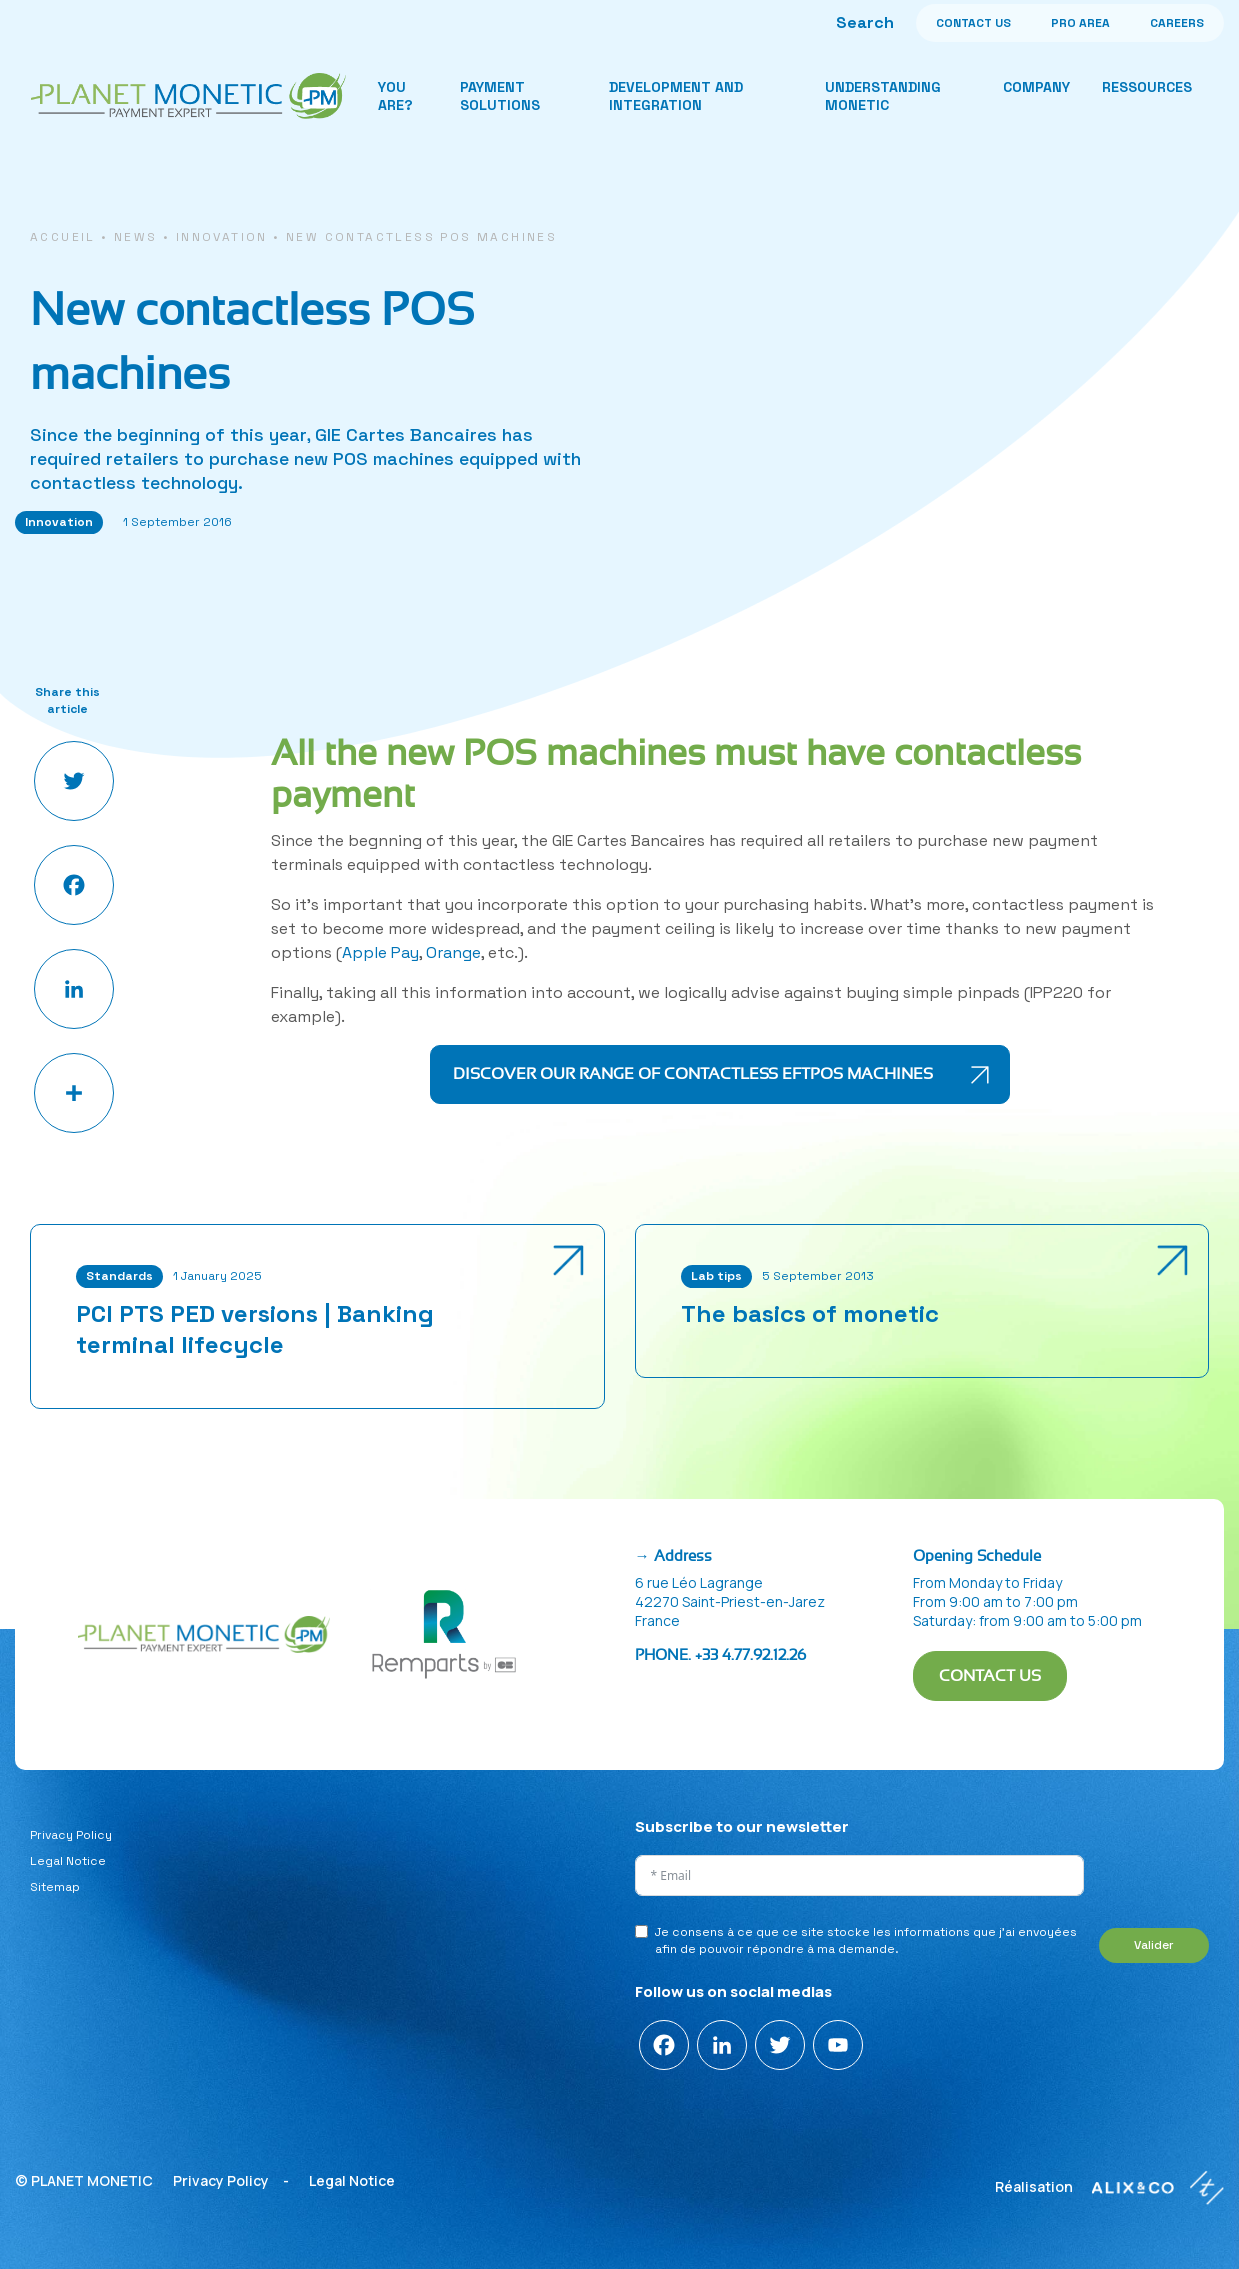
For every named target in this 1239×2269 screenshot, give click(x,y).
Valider (1154, 1945)
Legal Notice (68, 1861)
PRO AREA (1080, 23)
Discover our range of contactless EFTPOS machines (693, 1074)
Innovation (222, 237)
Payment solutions (500, 96)
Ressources (1147, 87)
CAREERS (1177, 23)
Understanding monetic (883, 96)
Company (1036, 87)
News (136, 237)
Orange (453, 952)
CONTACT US (973, 23)
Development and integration (676, 96)
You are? (395, 96)
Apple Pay (380, 952)
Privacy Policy (71, 1835)
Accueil (63, 237)
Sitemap (55, 1887)
